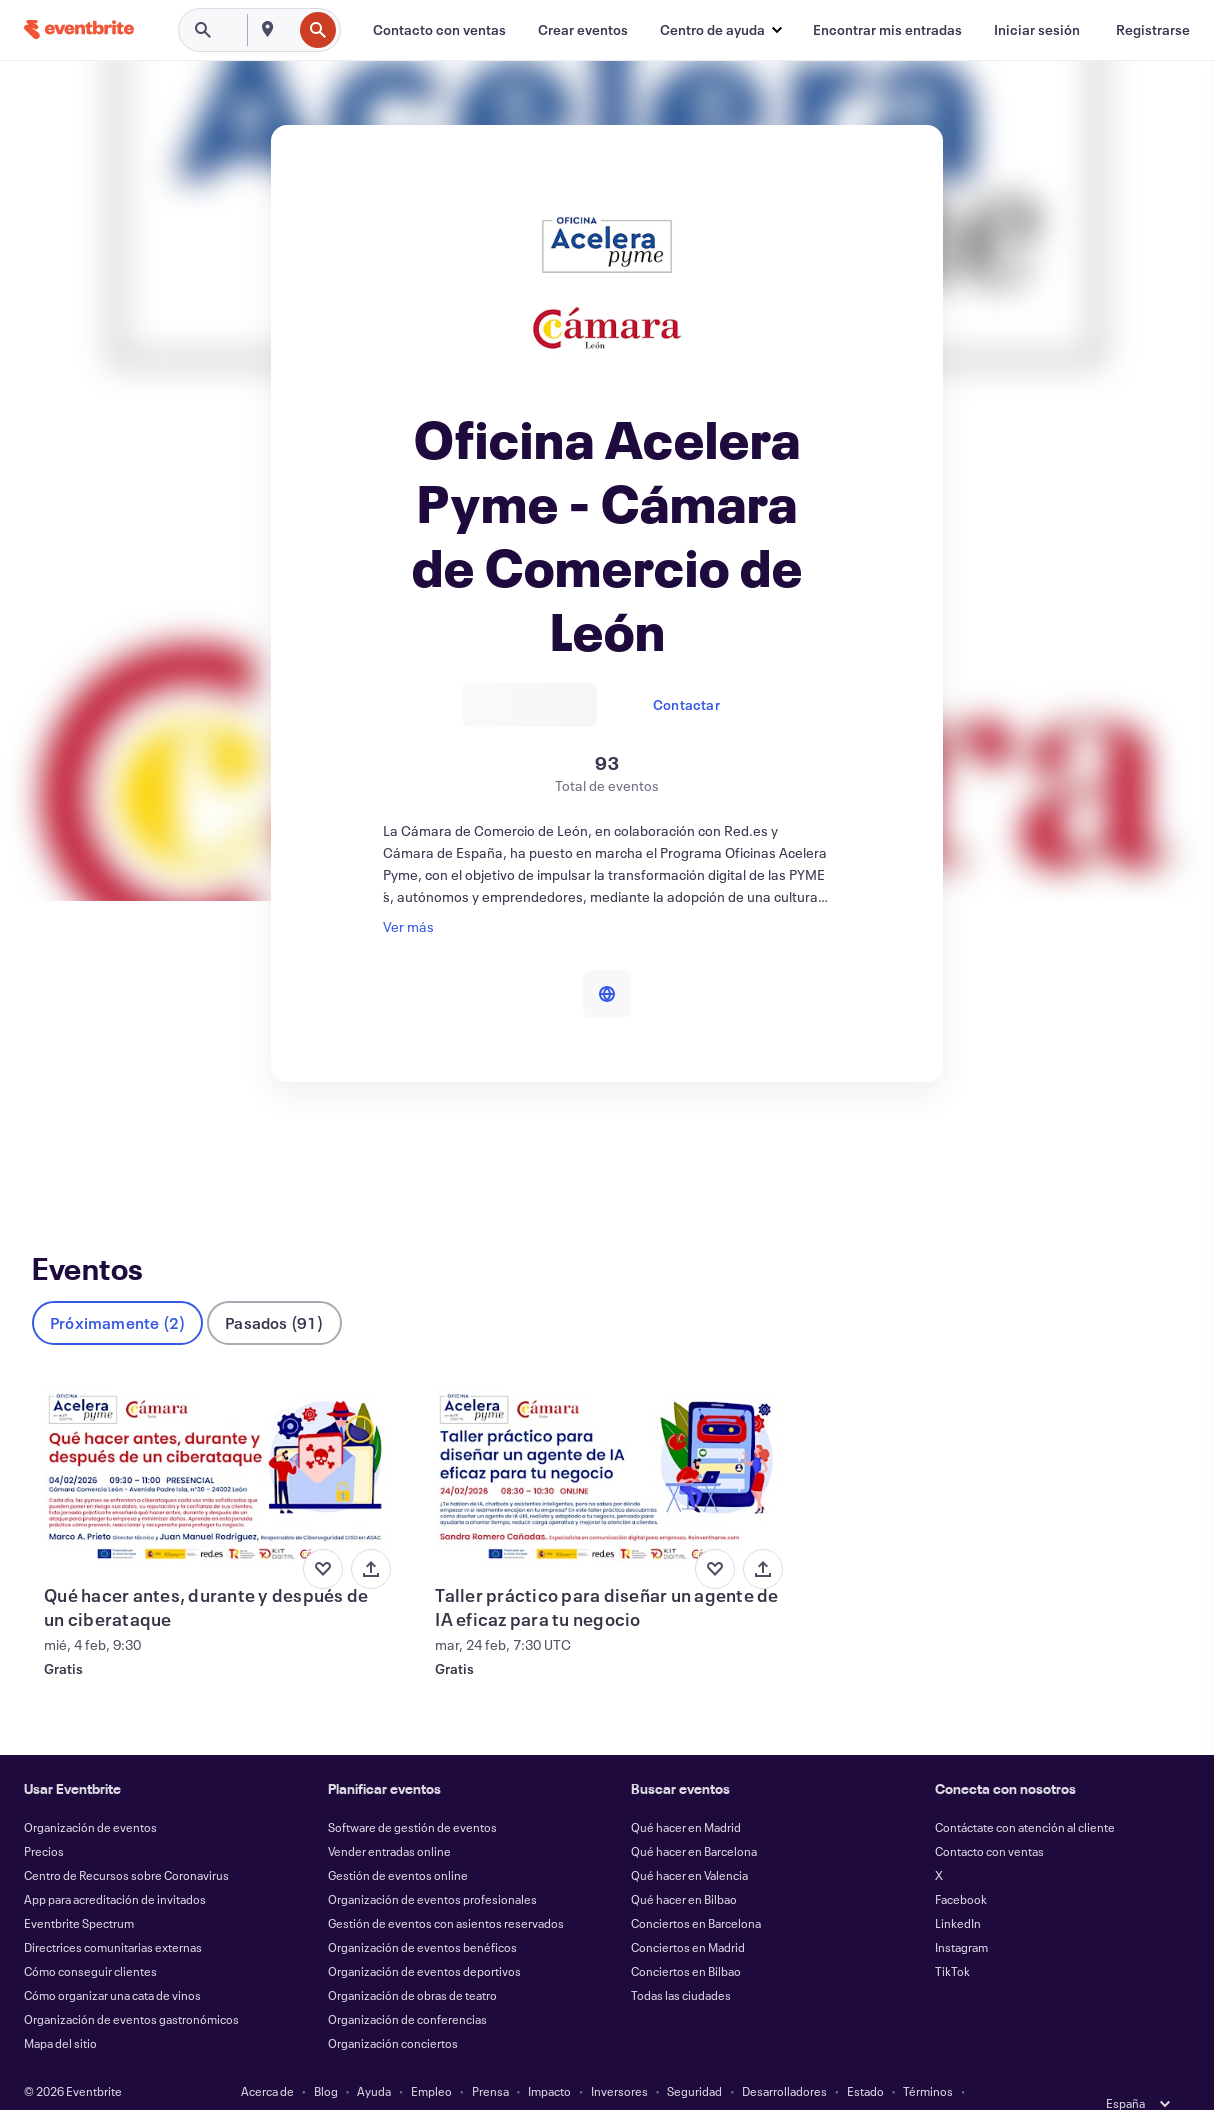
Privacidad (369, 2082)
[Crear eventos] (583, 30)
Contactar (686, 704)
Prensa (490, 2058)
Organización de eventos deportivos (424, 1938)
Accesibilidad (453, 2082)
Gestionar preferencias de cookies (781, 2082)
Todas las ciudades (681, 1962)
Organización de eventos (90, 1794)
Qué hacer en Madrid (686, 1794)
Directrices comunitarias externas (113, 1914)
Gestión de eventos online (398, 1842)
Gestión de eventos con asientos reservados (446, 1890)
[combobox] (290, 30)
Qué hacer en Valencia (689, 1842)
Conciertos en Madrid (688, 1914)
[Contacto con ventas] (439, 30)
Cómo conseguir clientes (90, 1938)
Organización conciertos (393, 2010)
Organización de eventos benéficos (422, 1914)
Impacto (549, 2058)
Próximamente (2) (117, 1289)
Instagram (961, 1914)
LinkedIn (958, 1890)
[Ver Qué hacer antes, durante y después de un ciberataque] (215, 1442)
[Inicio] (79, 29)
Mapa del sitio (60, 2010)
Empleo (431, 2058)
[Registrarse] (1153, 30)
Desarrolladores (784, 2058)
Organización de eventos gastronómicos (131, 1986)
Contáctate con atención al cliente (1025, 1794)
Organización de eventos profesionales (432, 1866)
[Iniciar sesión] (1037, 30)
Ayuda (374, 2058)
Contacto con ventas (989, 1818)
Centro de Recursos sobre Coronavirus (126, 1842)
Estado (865, 2058)
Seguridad (694, 2058)
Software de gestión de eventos (412, 1794)
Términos (928, 2058)
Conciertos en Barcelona (696, 1890)
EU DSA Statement (621, 2082)
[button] (720, 30)
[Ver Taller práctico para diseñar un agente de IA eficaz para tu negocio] (606, 1442)
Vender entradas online (389, 1818)
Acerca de (267, 2058)
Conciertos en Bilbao (686, 1938)
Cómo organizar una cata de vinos (112, 1962)
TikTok (952, 1938)
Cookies (530, 2082)
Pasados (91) (274, 1289)
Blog (326, 2058)
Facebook (961, 1866)
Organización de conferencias (407, 1986)
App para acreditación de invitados (115, 1866)
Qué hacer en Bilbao (684, 1866)
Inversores (619, 2058)
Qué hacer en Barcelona (694, 1818)
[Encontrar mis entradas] (887, 30)
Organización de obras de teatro (412, 1962)
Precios (44, 1818)
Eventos (57, 1155)
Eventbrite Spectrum (79, 1890)
